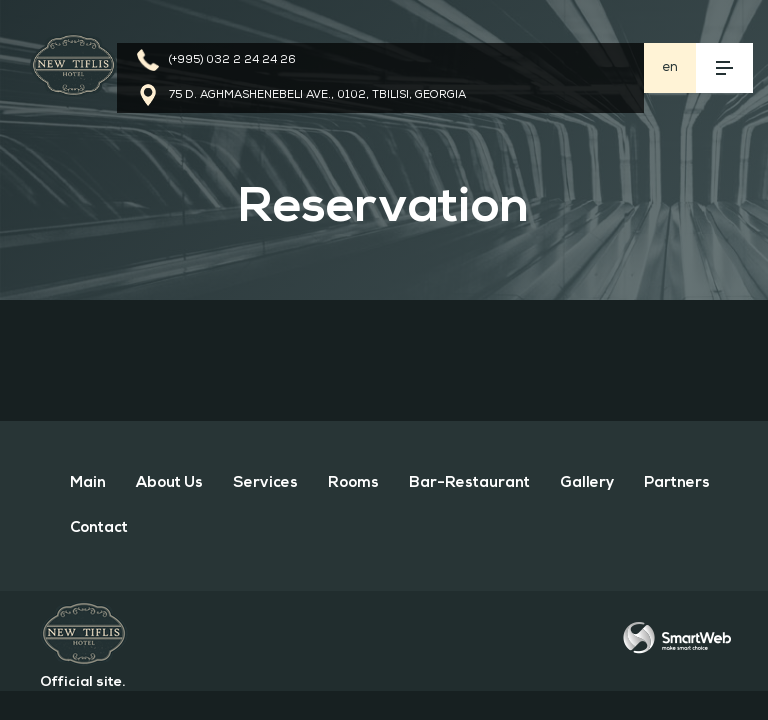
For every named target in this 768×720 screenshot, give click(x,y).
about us (169, 483)
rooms (353, 483)
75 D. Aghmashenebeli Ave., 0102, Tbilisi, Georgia (317, 95)
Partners (677, 483)
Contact (99, 528)
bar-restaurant (469, 483)
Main (88, 483)
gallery (587, 483)
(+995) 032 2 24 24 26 (232, 60)
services (265, 483)
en (670, 67)
